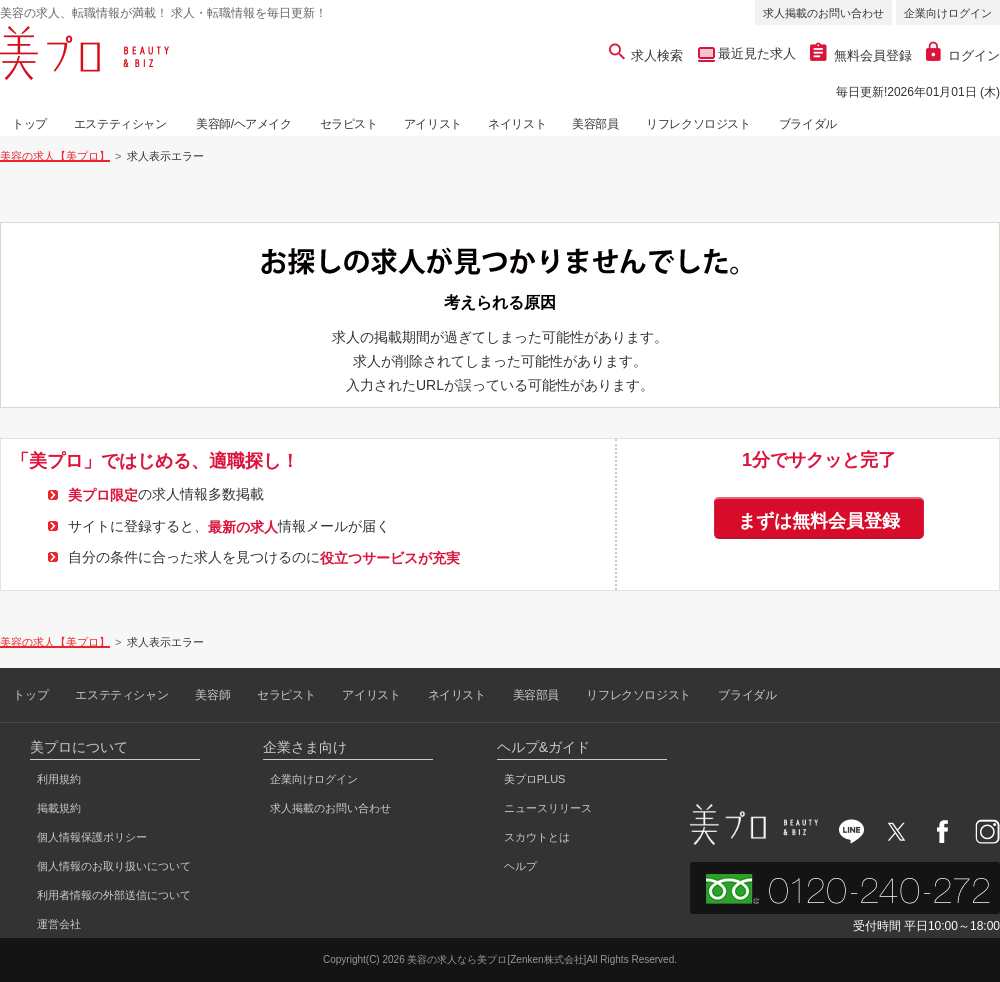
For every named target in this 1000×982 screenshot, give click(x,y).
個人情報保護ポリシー (92, 837)
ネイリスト (517, 124)
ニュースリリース (548, 808)
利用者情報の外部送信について (114, 895)
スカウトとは (537, 837)
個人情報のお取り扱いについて (114, 866)
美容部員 (595, 124)
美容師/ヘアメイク (244, 124)
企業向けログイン (948, 13)
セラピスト (349, 124)
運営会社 (59, 924)
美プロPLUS (535, 779)
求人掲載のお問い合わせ (823, 13)
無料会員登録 (861, 55)
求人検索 (646, 55)
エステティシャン (120, 124)
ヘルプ (520, 866)
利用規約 (59, 779)
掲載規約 (59, 808)
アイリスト (433, 124)
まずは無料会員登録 (819, 521)
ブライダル (808, 124)
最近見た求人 (756, 53)
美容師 (212, 695)
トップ (29, 124)
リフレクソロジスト (698, 124)
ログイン (963, 55)
